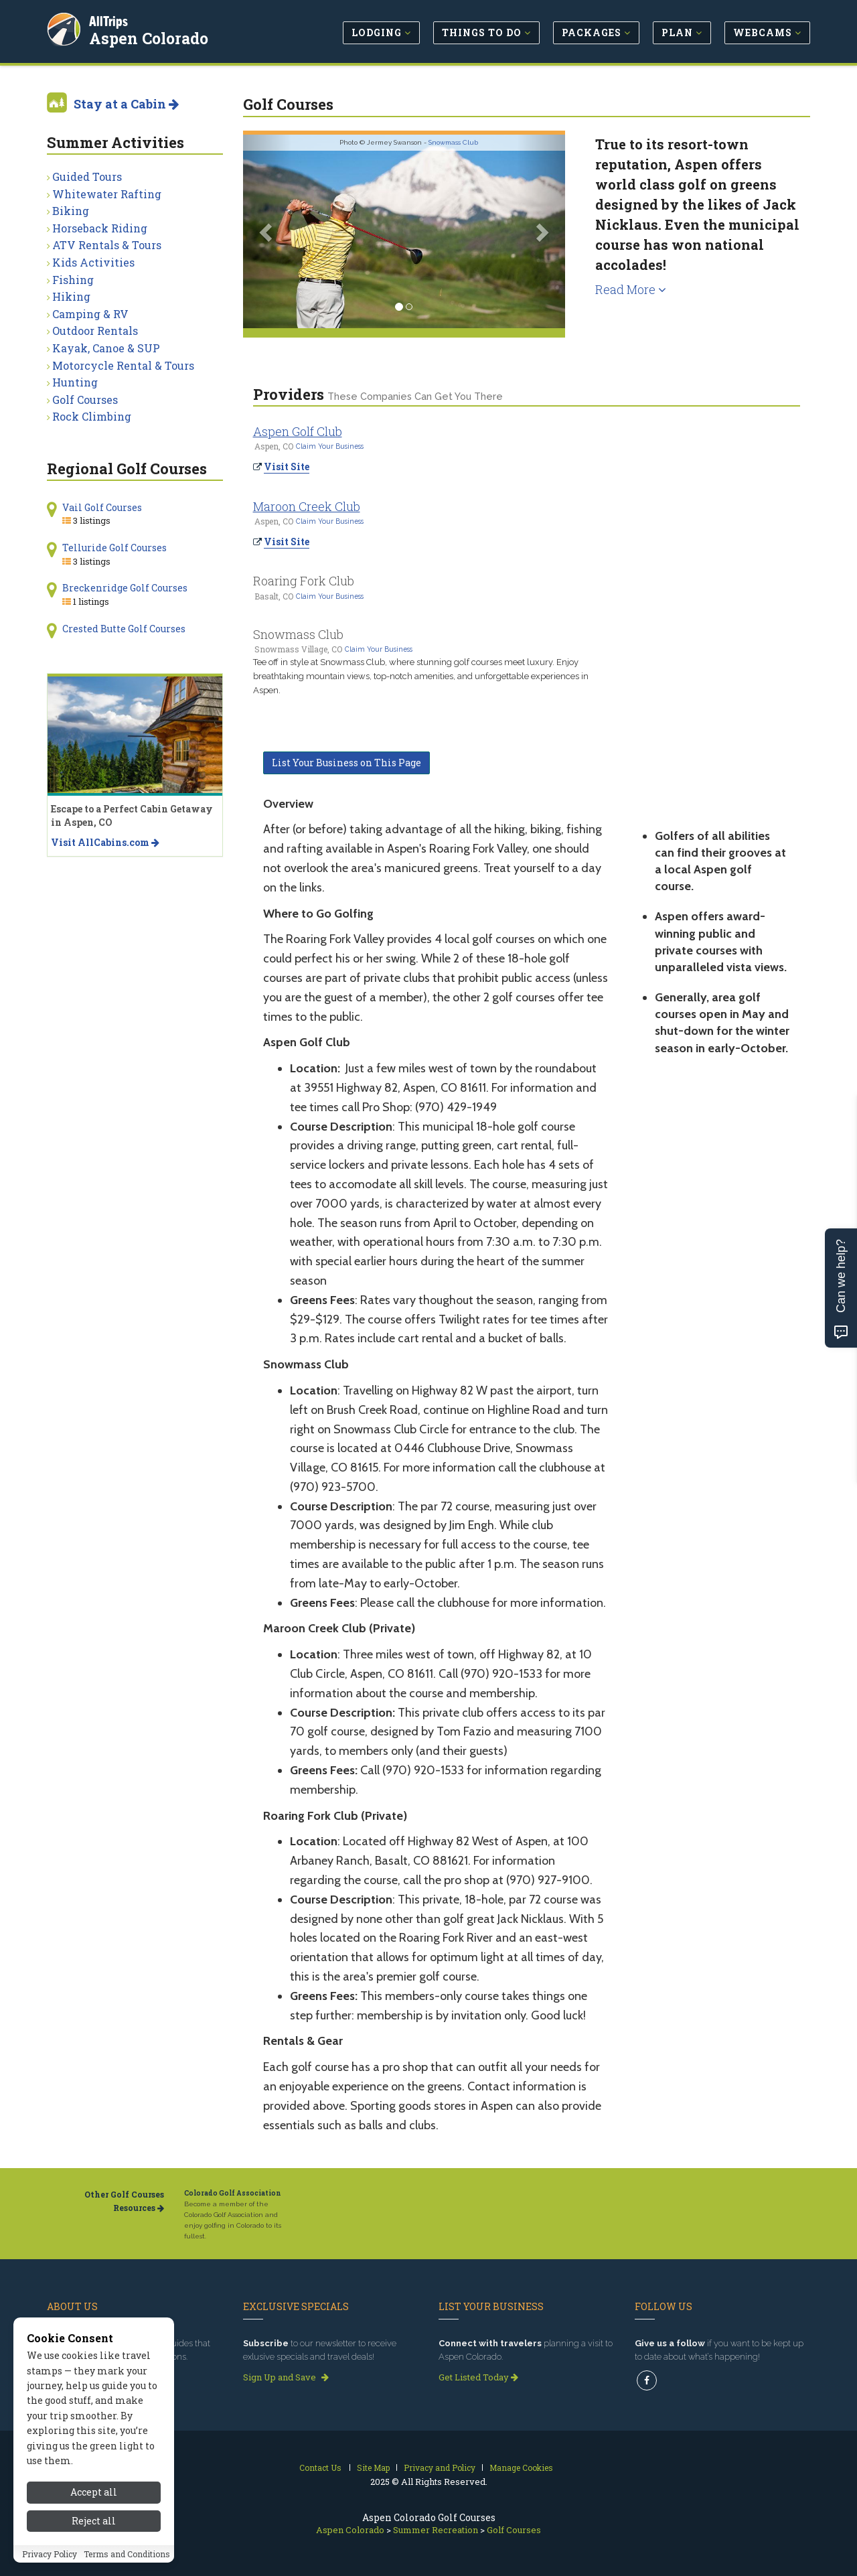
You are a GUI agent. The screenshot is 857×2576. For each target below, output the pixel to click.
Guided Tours (87, 176)
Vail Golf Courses (102, 507)
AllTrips (110, 19)
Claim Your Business (330, 446)
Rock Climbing (91, 416)
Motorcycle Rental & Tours (123, 365)
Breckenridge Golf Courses (124, 587)
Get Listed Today (478, 2377)
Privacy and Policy (439, 2467)
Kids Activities (93, 262)
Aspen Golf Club (297, 431)
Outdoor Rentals (95, 331)
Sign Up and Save (286, 2377)
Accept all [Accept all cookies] (93, 2526)
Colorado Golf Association (232, 2193)
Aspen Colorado (150, 36)
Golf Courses (85, 399)
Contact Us (320, 2467)
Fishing (73, 280)
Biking (70, 211)
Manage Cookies (521, 2467)
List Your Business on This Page (346, 762)
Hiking (71, 296)
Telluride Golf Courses (114, 547)
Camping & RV (90, 314)
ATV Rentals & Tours (106, 245)
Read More (630, 289)
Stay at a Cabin (126, 104)
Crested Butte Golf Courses (123, 628)
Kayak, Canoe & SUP (106, 348)
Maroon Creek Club (306, 506)
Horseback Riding (99, 228)
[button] (267, 231)
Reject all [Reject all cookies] (94, 2554)
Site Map (373, 2467)
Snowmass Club (453, 142)
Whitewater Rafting (106, 194)
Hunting (75, 382)
